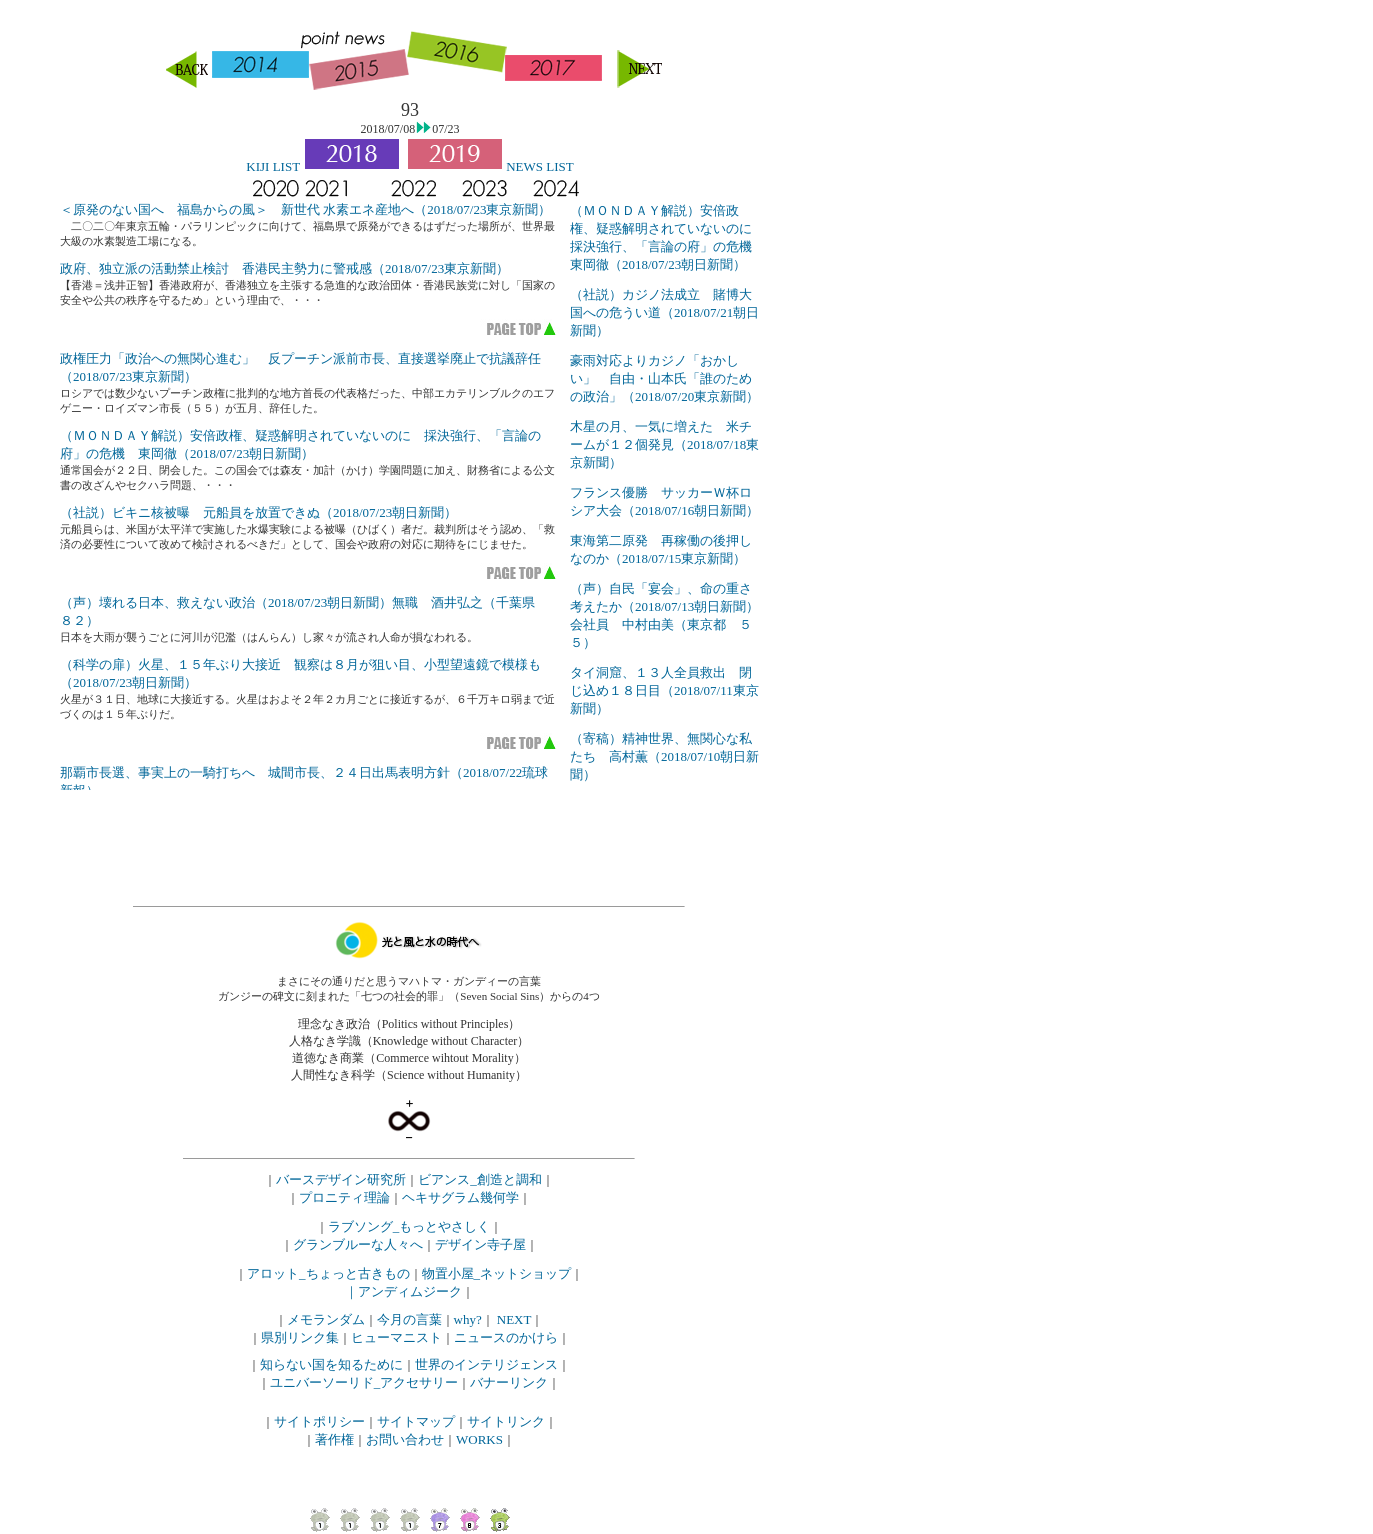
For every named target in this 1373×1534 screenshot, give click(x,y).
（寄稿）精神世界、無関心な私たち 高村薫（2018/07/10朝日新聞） (664, 756)
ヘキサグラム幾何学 (460, 1197)
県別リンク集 (300, 1337)
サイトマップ (416, 1421)
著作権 (334, 1439)
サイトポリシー (319, 1421)
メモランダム (326, 1319)
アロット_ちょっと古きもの (328, 1273)
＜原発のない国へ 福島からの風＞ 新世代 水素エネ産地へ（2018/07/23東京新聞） (305, 209)
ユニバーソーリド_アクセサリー (364, 1382)
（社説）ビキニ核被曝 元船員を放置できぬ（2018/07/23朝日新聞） (258, 512)
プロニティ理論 (344, 1197)
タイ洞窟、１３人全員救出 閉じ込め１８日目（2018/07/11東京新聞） (664, 690)
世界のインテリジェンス (486, 1364)
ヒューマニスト (396, 1337)
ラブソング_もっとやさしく (409, 1226)
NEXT (514, 1319)
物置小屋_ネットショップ (497, 1273)
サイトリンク (506, 1421)
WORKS (479, 1439)
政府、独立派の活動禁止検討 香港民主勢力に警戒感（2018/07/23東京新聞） (284, 268)
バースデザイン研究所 (341, 1179)
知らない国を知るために (331, 1364)
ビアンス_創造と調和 (480, 1179)
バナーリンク (509, 1382)
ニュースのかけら (506, 1337)
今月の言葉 (409, 1319)
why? (468, 1319)
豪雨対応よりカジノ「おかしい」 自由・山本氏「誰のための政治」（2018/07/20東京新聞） (664, 378)
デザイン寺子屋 (480, 1244)
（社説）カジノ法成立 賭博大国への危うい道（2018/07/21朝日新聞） (664, 312)
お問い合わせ (405, 1439)
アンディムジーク (410, 1291)
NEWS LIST (540, 166)
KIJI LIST (273, 166)
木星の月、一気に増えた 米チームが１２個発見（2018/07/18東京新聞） (664, 444)
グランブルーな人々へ (358, 1244)
